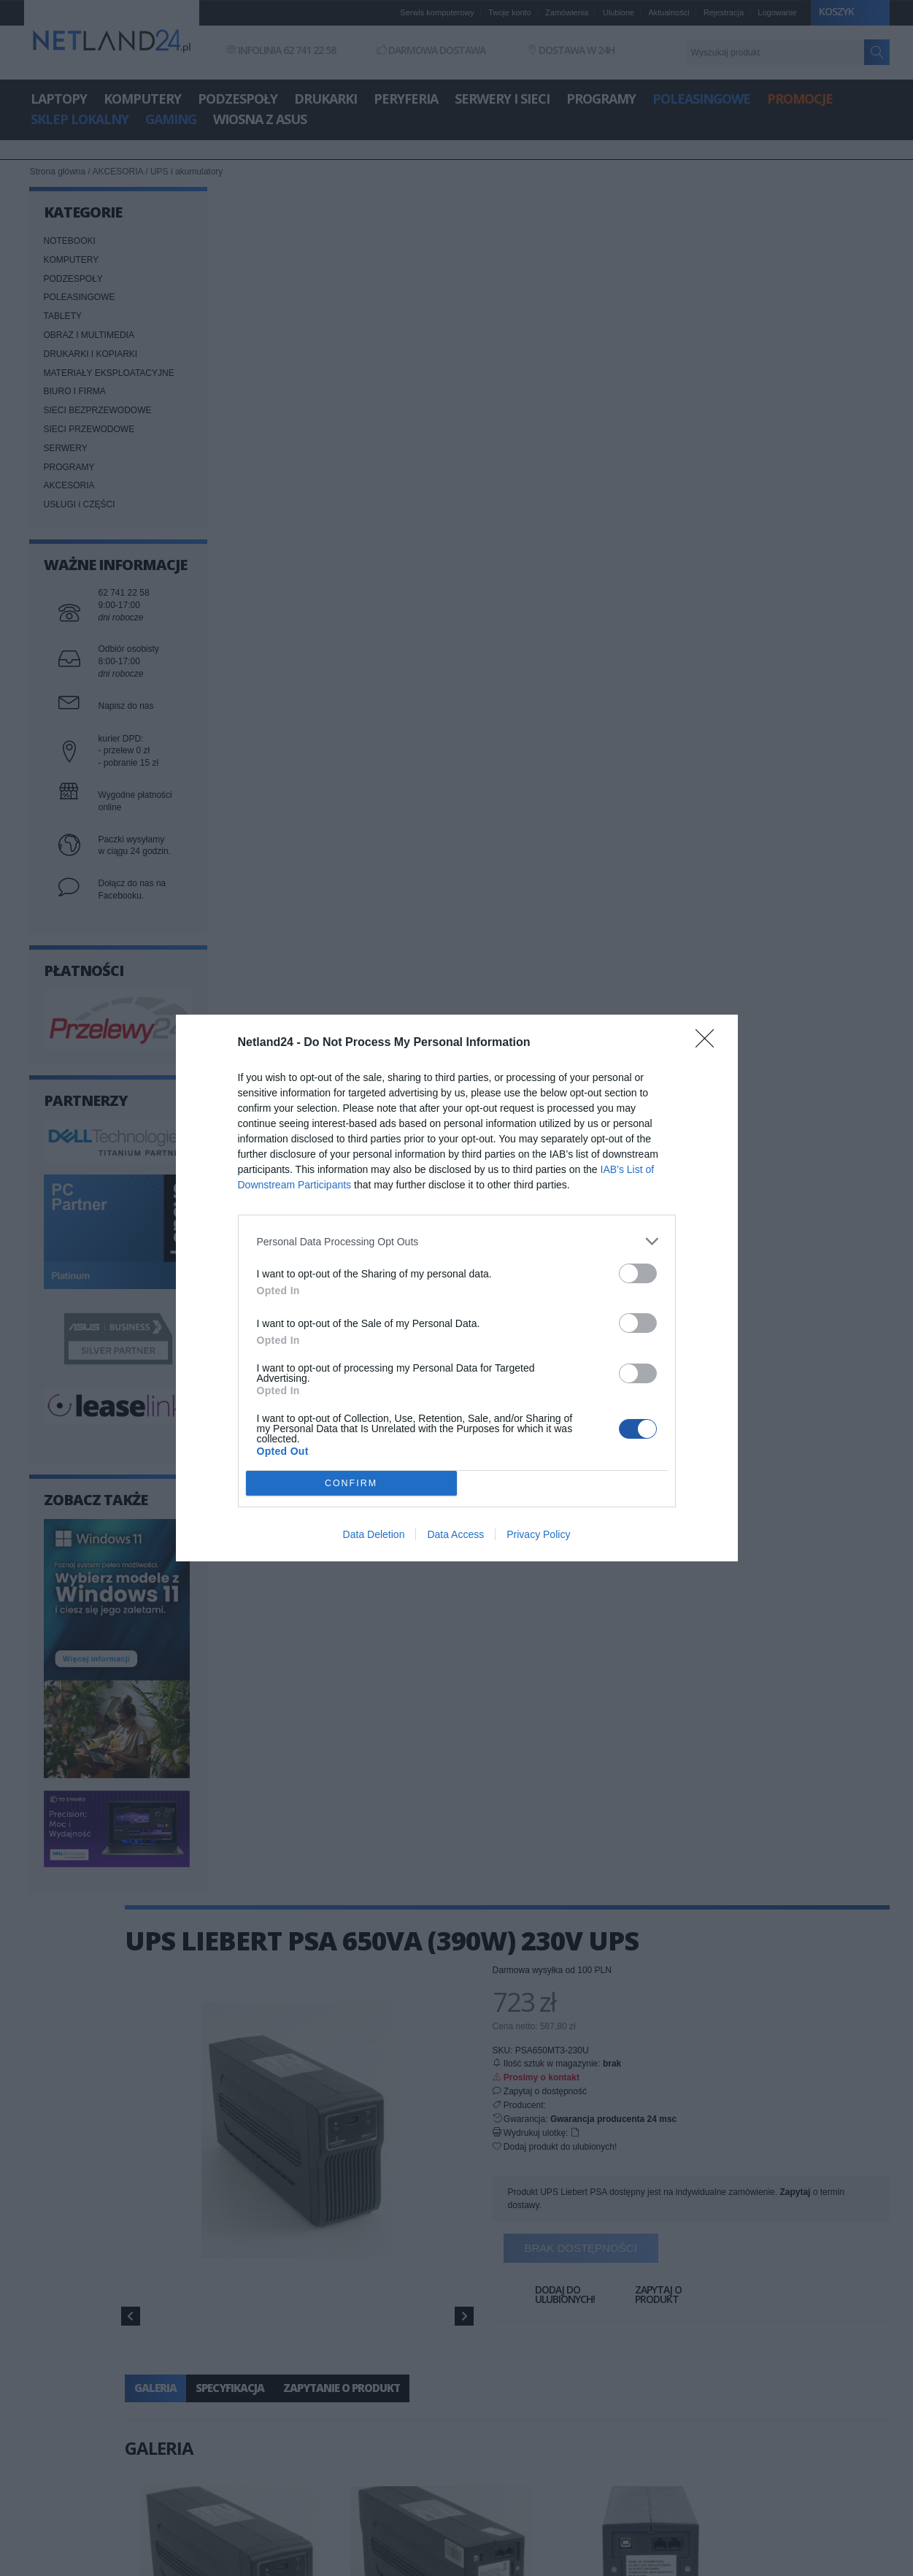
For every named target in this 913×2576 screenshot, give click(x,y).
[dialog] (457, 1288)
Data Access (455, 1534)
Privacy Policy (538, 1534)
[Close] (709, 1043)
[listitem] (457, 1241)
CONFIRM (351, 1483)
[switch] (638, 1273)
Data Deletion (374, 1534)
